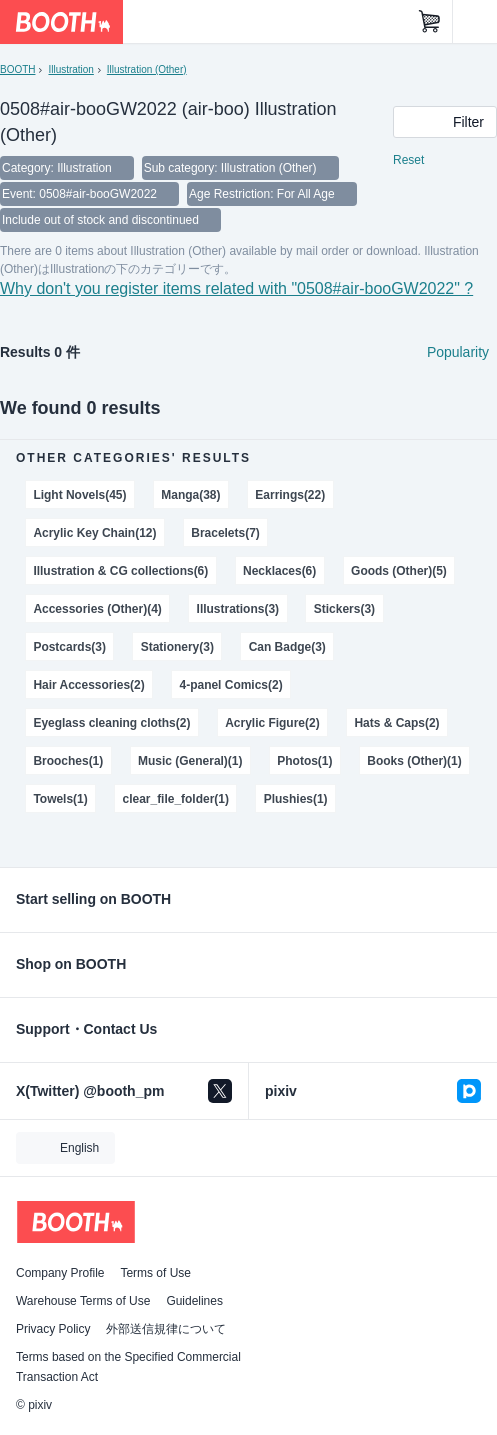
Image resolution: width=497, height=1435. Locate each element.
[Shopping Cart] (430, 22)
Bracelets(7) (225, 533)
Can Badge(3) (287, 647)
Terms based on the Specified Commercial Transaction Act (128, 1367)
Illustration (70, 69)
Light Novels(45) (79, 495)
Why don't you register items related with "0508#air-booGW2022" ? (236, 288)
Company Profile (60, 1273)
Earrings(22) (290, 495)
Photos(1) (304, 761)
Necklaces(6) (279, 571)
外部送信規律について (166, 1329)
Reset (408, 160)
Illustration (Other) (147, 69)
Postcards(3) (69, 647)
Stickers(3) (344, 609)
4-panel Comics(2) (231, 685)
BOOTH (17, 69)
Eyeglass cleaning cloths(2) (111, 723)
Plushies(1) (296, 799)
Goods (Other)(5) (399, 571)
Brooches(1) (68, 761)
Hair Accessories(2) (88, 685)
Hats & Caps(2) (396, 723)
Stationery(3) (177, 647)
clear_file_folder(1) (176, 799)
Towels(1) (60, 799)
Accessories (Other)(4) (97, 609)
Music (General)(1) (190, 761)
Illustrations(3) (238, 609)
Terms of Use (155, 1273)
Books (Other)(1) (414, 761)
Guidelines (194, 1301)
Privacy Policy (53, 1329)
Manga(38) (190, 495)
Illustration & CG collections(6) (120, 571)
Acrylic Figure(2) (272, 723)
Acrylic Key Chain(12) (94, 533)
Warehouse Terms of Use (83, 1301)
